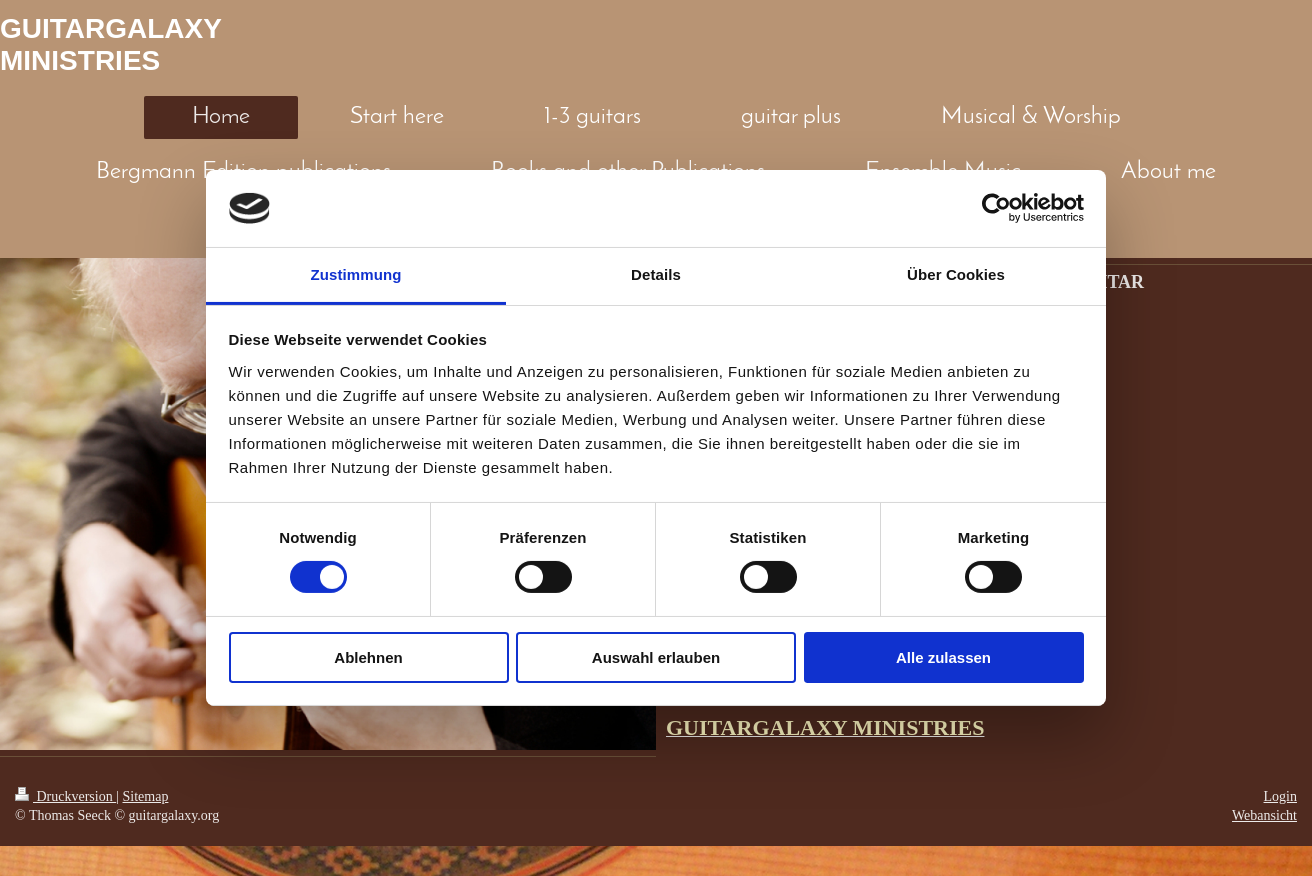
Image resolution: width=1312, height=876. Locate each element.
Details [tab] (656, 274)
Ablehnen (368, 657)
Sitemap (146, 796)
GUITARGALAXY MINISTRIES (111, 44)
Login (1280, 796)
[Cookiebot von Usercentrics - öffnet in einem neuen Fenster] (996, 208)
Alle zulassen (943, 657)
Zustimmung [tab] (356, 274)
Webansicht (1264, 815)
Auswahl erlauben (656, 657)
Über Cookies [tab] (956, 274)
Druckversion (65, 796)
